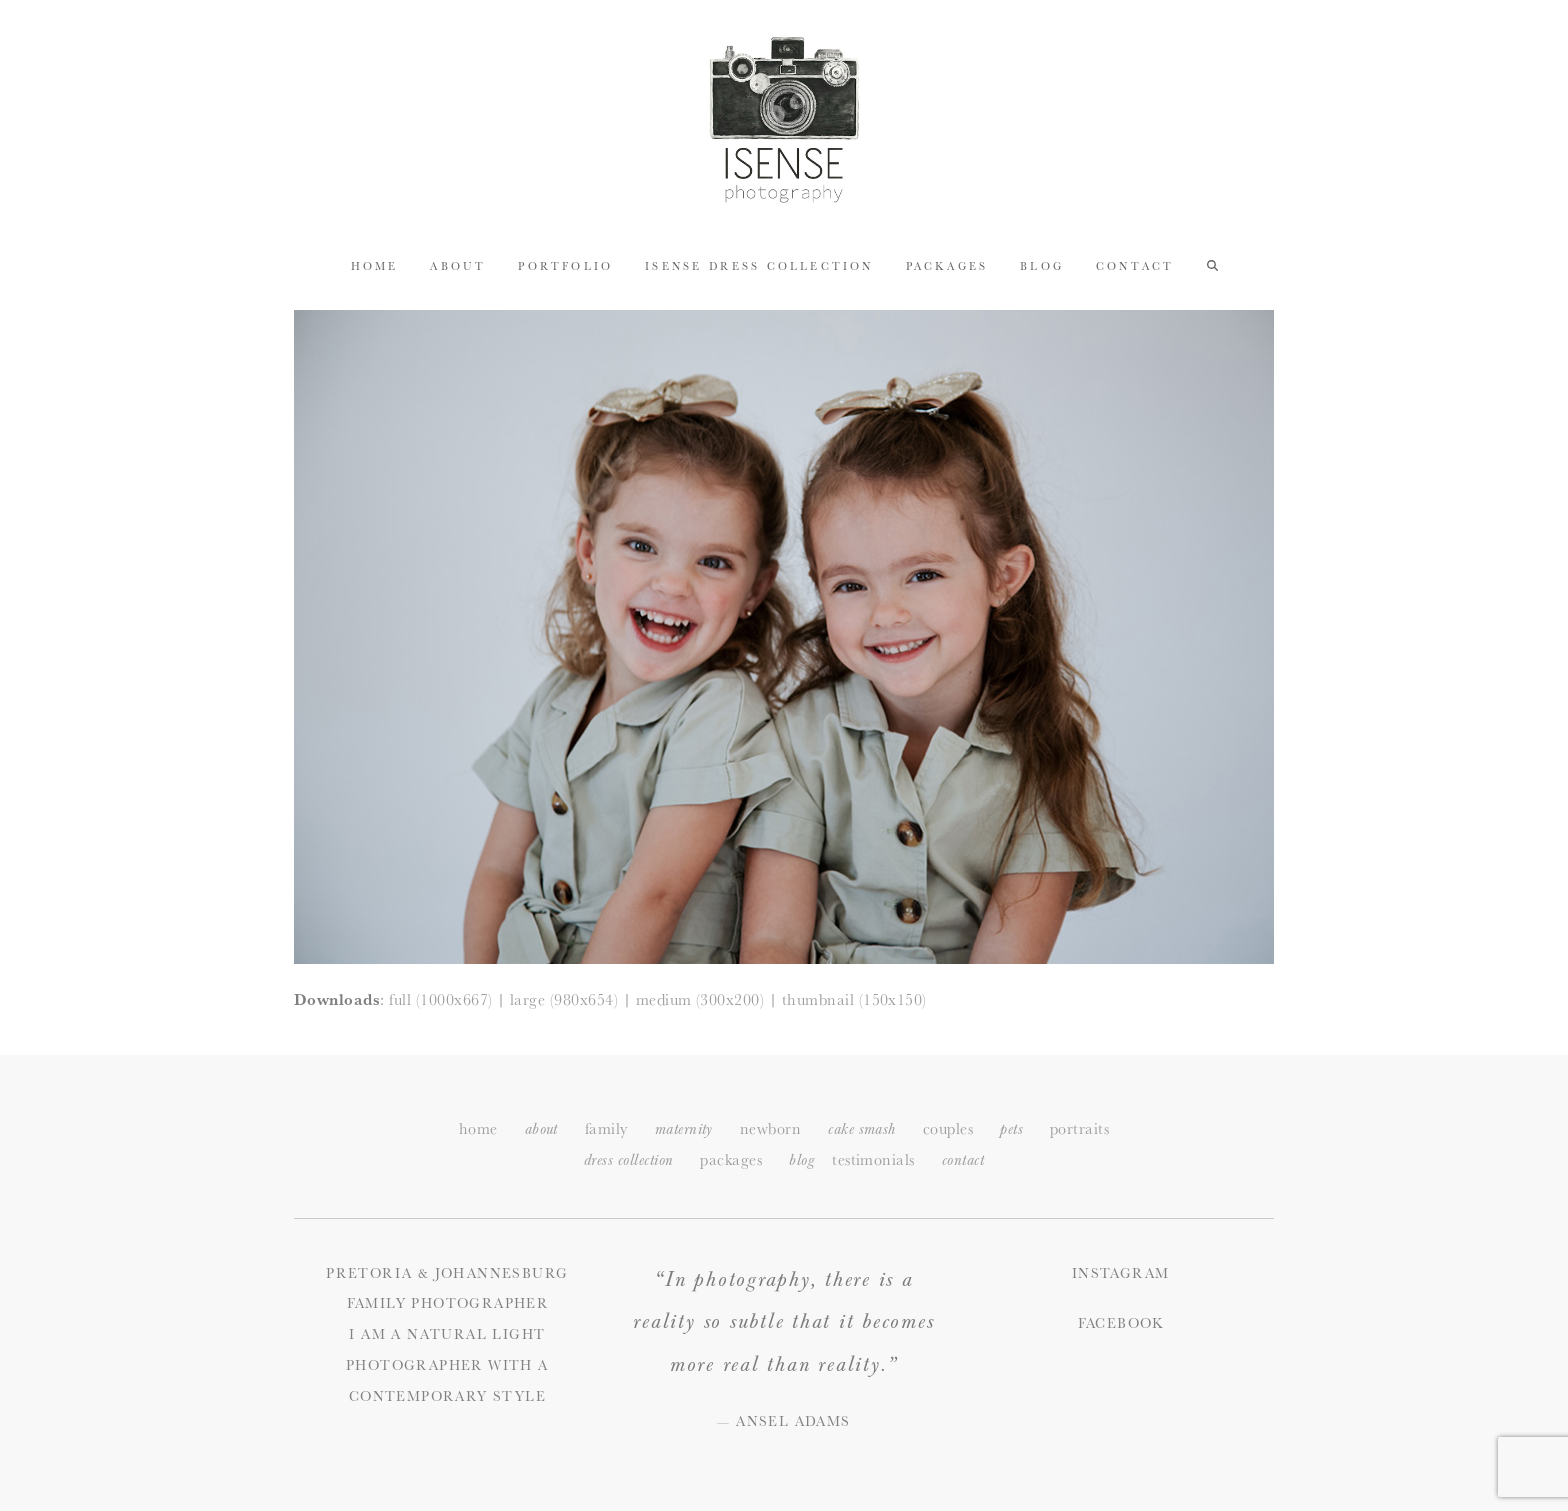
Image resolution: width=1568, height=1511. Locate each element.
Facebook (1121, 1323)
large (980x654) (564, 999)
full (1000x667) (440, 999)
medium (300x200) (700, 999)
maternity (684, 1129)
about (541, 1129)
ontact (963, 1160)
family (606, 1128)
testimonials (873, 1159)
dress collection (629, 1160)
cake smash (862, 1129)
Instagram (1121, 1273)
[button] (1212, 265)
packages (731, 1159)
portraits (1079, 1128)
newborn (770, 1128)
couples (948, 1128)
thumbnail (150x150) (854, 999)
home (478, 1128)
